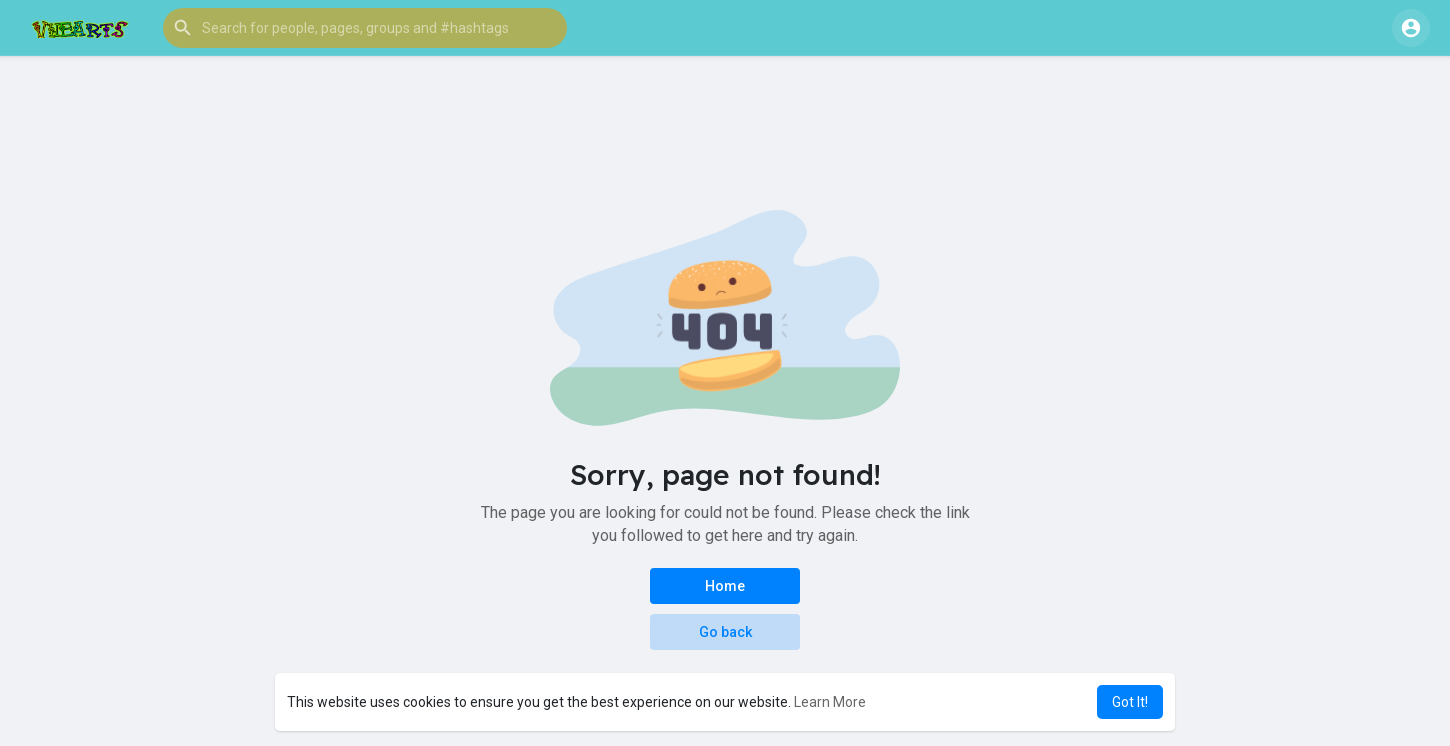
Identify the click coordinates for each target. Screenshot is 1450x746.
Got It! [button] (1130, 702)
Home (725, 586)
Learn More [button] (830, 702)
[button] (365, 28)
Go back (725, 632)
